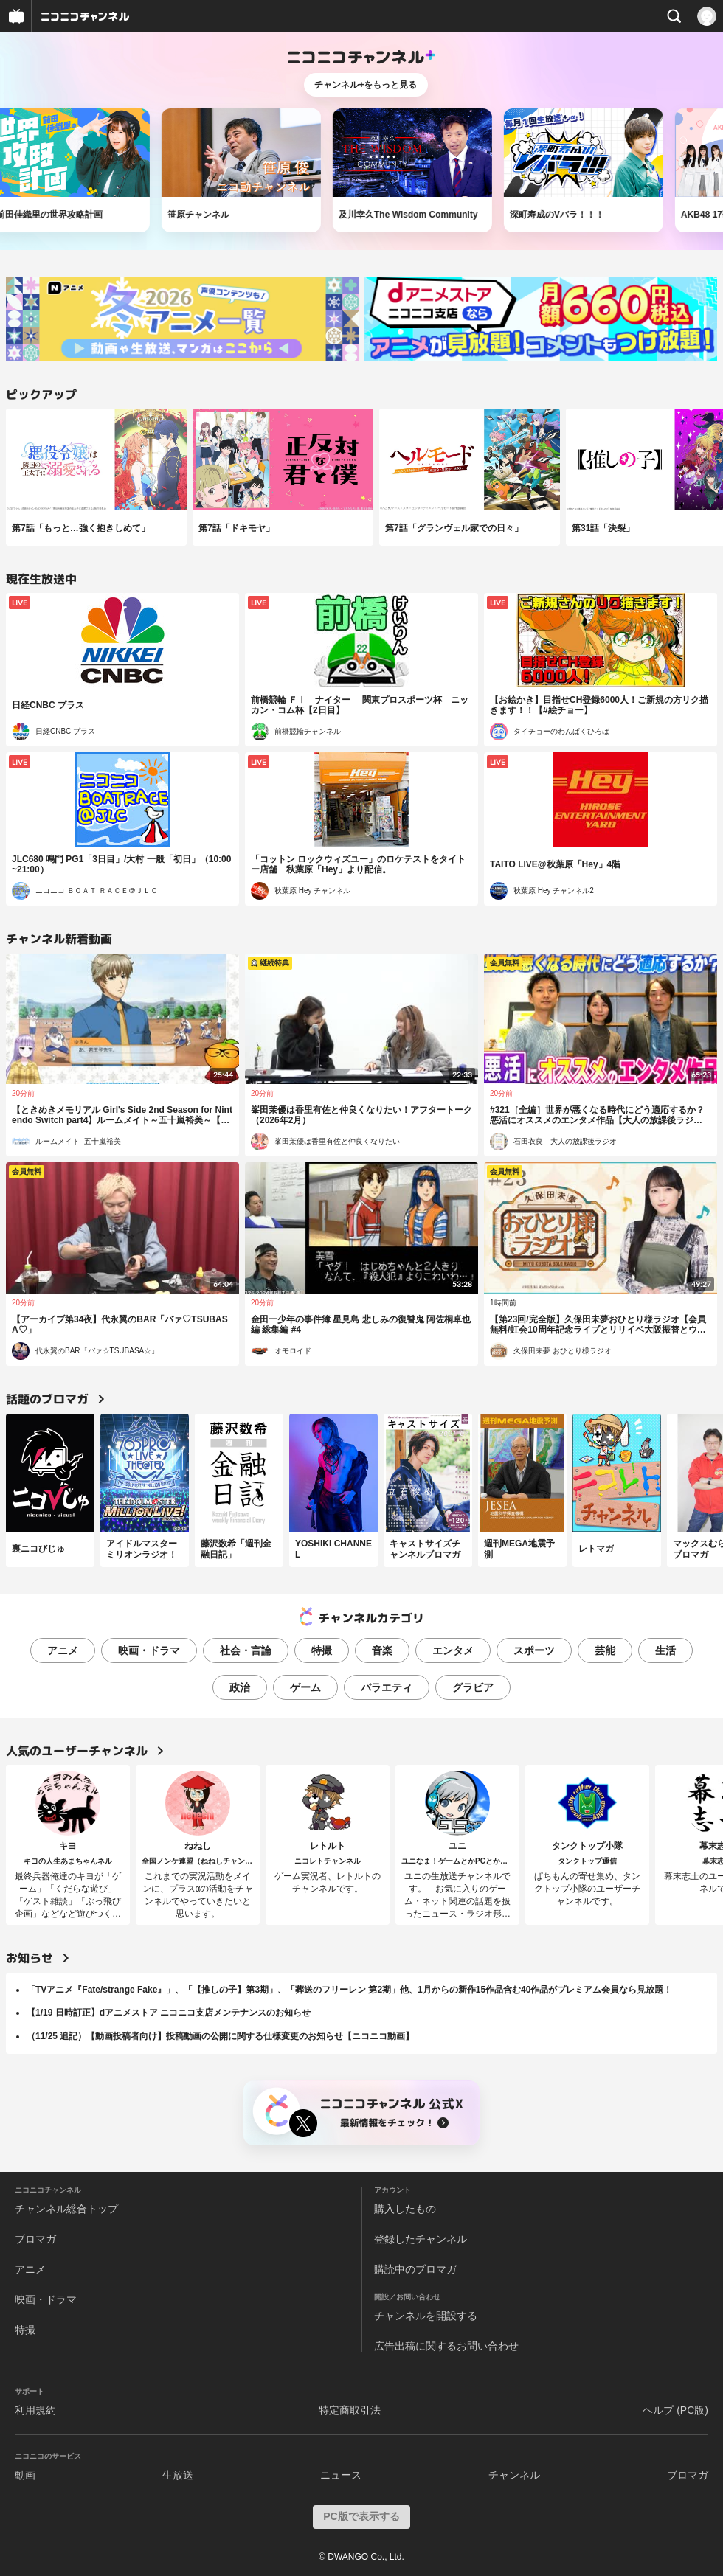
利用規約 (35, 2410)
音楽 (382, 1650)
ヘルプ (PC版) (675, 2410)
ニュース (341, 2475)
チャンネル (514, 2475)
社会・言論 (245, 1650)
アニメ (62, 1650)
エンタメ (453, 1650)
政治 (239, 1687)
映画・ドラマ (149, 1650)
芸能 (605, 1650)
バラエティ (386, 1687)
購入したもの (405, 2209)
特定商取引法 (350, 2410)
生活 (665, 1650)
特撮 (321, 1650)
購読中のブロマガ (415, 2269)
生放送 (177, 2475)
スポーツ (534, 1650)
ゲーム (305, 1687)
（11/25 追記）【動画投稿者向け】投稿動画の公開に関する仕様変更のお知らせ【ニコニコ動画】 (220, 2036)
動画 (25, 2475)
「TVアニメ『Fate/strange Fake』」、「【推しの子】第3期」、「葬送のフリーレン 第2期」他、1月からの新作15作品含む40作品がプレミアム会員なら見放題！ (349, 1990)
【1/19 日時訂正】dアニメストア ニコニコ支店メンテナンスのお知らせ (169, 2012)
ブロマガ (35, 2239)
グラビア (473, 1687)
